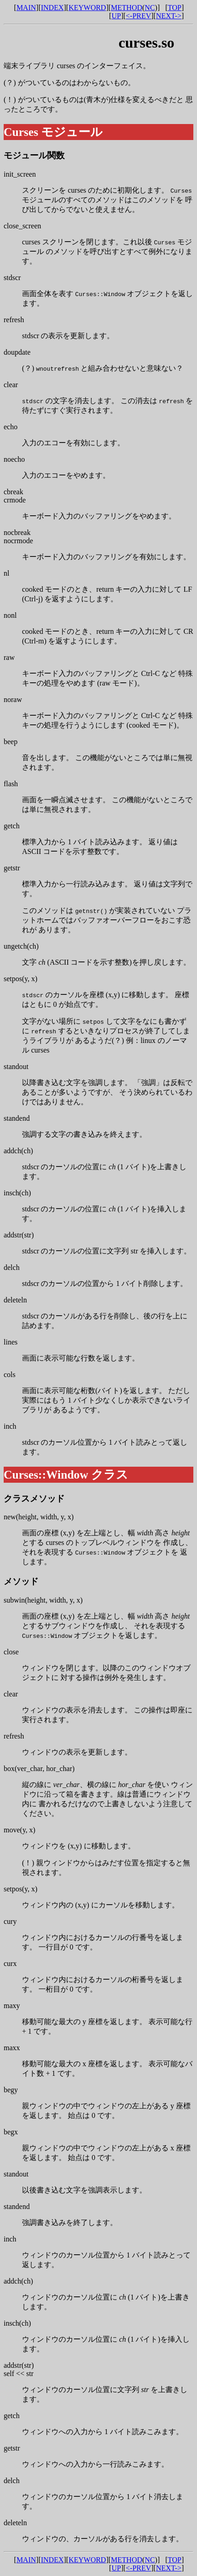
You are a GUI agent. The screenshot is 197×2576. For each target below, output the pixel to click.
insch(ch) (17, 1193)
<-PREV (138, 16)
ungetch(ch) (21, 946)
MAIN (26, 7)
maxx (12, 2048)
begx (11, 2132)
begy (11, 2090)
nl (6, 573)
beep (10, 741)
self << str (18, 2373)
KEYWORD (87, 7)
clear (11, 385)
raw (9, 657)
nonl (10, 615)
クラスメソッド (34, 1498)
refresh (14, 320)
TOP (174, 7)
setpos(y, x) (21, 979)
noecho (14, 459)
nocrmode (18, 541)
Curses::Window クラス (66, 1474)
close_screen (22, 226)
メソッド (21, 1581)
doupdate (17, 352)
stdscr (12, 277)
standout (16, 1066)
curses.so (147, 42)
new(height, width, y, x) (39, 1517)
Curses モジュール (53, 132)
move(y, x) (19, 1830)
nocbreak (17, 532)
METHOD (126, 7)
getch (12, 826)
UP (115, 16)
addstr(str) (19, 1235)
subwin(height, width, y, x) (43, 1600)
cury (10, 1921)
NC (150, 7)
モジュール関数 (34, 155)
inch (10, 1426)
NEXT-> (168, 16)
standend (17, 1118)
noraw (13, 699)
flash (11, 784)
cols (10, 1374)
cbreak (13, 492)
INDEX (52, 7)
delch (12, 1267)
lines (10, 1342)
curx (10, 1963)
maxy (12, 2005)
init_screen (20, 174)
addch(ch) (18, 1151)
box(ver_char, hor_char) (39, 1768)
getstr (12, 868)
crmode (15, 500)
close (11, 1652)
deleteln (15, 1300)
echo (10, 427)
